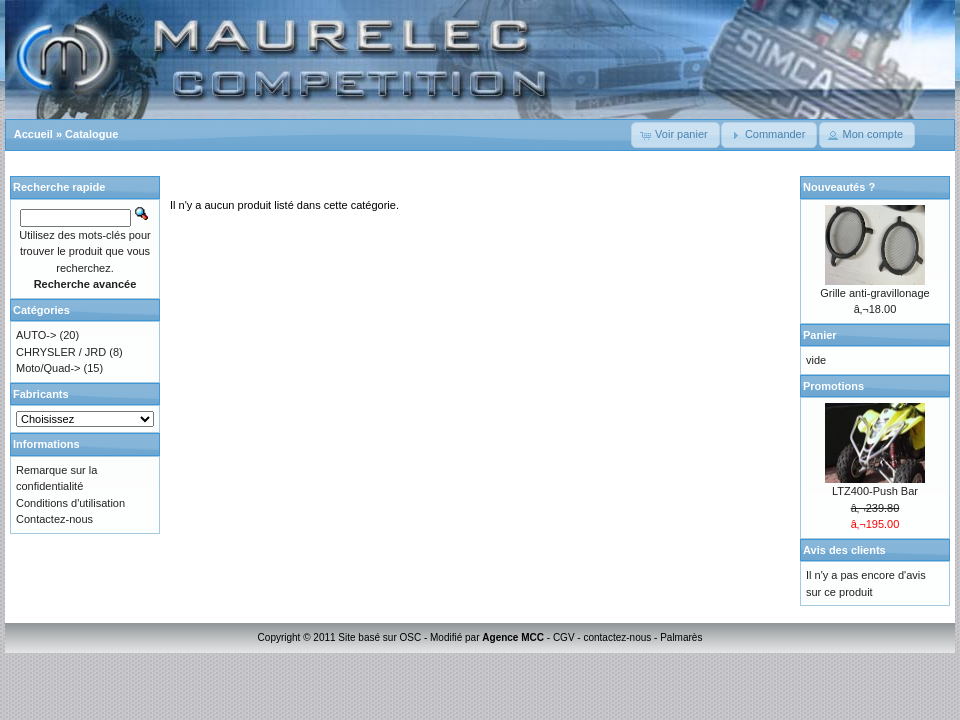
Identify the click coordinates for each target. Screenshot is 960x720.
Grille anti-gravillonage (874, 293)
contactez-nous (617, 637)
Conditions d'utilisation (70, 503)
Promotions (833, 386)
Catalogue (91, 134)
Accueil (33, 134)
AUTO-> (36, 335)
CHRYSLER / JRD (61, 352)
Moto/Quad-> (48, 368)
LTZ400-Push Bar (875, 491)
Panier (820, 335)
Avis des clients (844, 550)
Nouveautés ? (839, 187)
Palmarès (681, 637)
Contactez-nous (54, 519)
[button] (675, 135)
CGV (564, 637)
